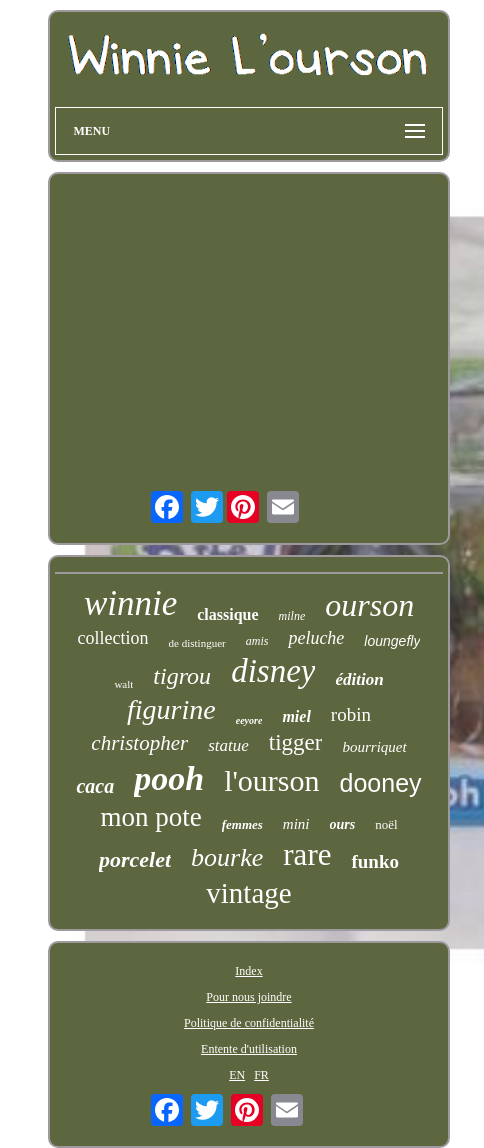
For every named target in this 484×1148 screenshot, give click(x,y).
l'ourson (271, 780)
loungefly (392, 641)
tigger (296, 742)
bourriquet (374, 747)
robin (351, 714)
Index (248, 971)
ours (343, 824)
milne (292, 616)
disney (273, 671)
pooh (169, 778)
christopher (139, 743)
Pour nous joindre (248, 997)
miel (296, 716)
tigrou (182, 676)
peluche (316, 638)
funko (375, 861)
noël (386, 824)
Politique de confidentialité (249, 1023)
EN (237, 1075)
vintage (248, 893)
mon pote (150, 817)
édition (359, 679)
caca (95, 786)
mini (296, 824)
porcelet (135, 859)
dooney (381, 783)
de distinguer (197, 643)
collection (113, 638)
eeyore (249, 720)
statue (228, 745)
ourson (369, 605)
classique (227, 614)
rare (307, 854)
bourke (227, 857)
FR (261, 1075)
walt (123, 684)
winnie (130, 603)
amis (257, 641)
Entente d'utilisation (249, 1049)
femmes (242, 824)
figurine (171, 709)
